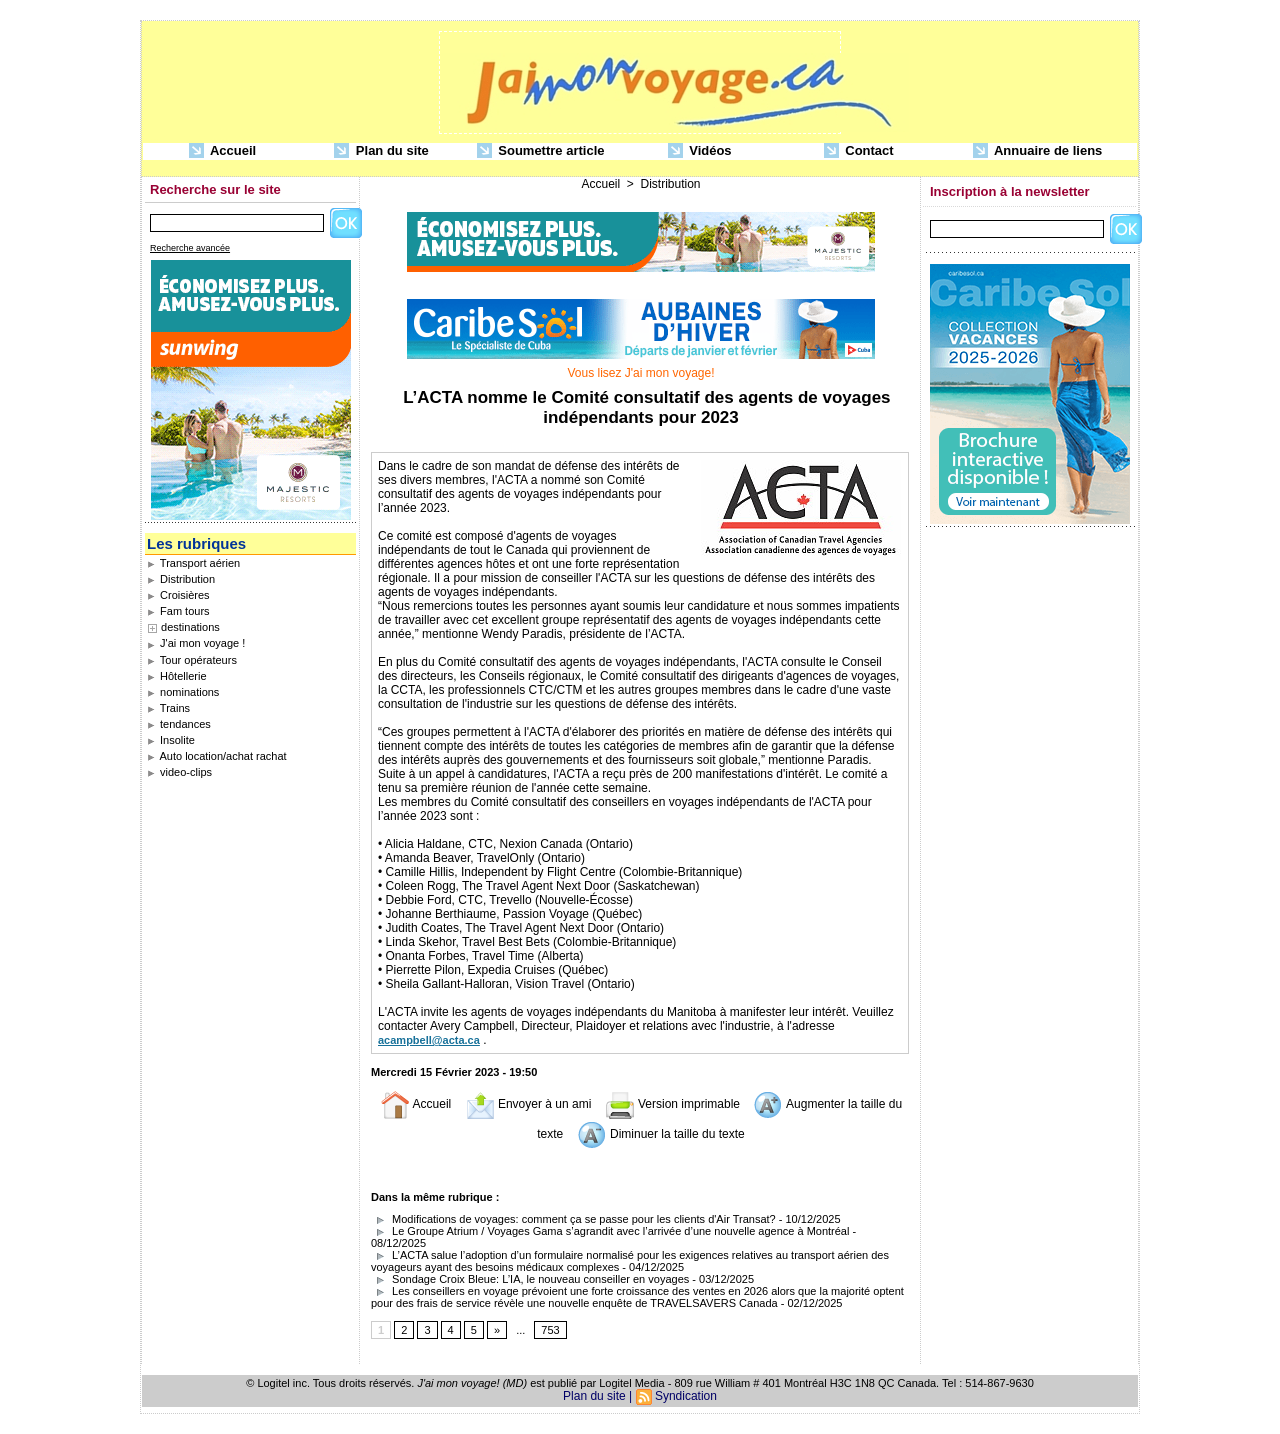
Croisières (178, 595)
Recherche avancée (190, 248)
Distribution (181, 579)
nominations (183, 692)
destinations (190, 627)
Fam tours (178, 611)
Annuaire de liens (1038, 151)
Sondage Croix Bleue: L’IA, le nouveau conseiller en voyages (530, 1279)
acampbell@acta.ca (429, 1040)
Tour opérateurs (192, 660)
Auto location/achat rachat (217, 756)
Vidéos (700, 151)
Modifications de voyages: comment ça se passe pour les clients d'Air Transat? (573, 1219)
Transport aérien (193, 563)
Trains (168, 708)
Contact (859, 151)
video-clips (179, 772)
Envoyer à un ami (528, 1104)
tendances (179, 724)
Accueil (222, 151)
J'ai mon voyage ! (196, 643)
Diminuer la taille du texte (661, 1134)
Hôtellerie (177, 676)
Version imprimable (672, 1104)
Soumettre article (541, 151)
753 (550, 1330)
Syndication (686, 1396)
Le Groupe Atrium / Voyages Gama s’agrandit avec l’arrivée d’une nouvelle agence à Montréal (610, 1231)
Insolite (171, 740)
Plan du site (381, 151)
